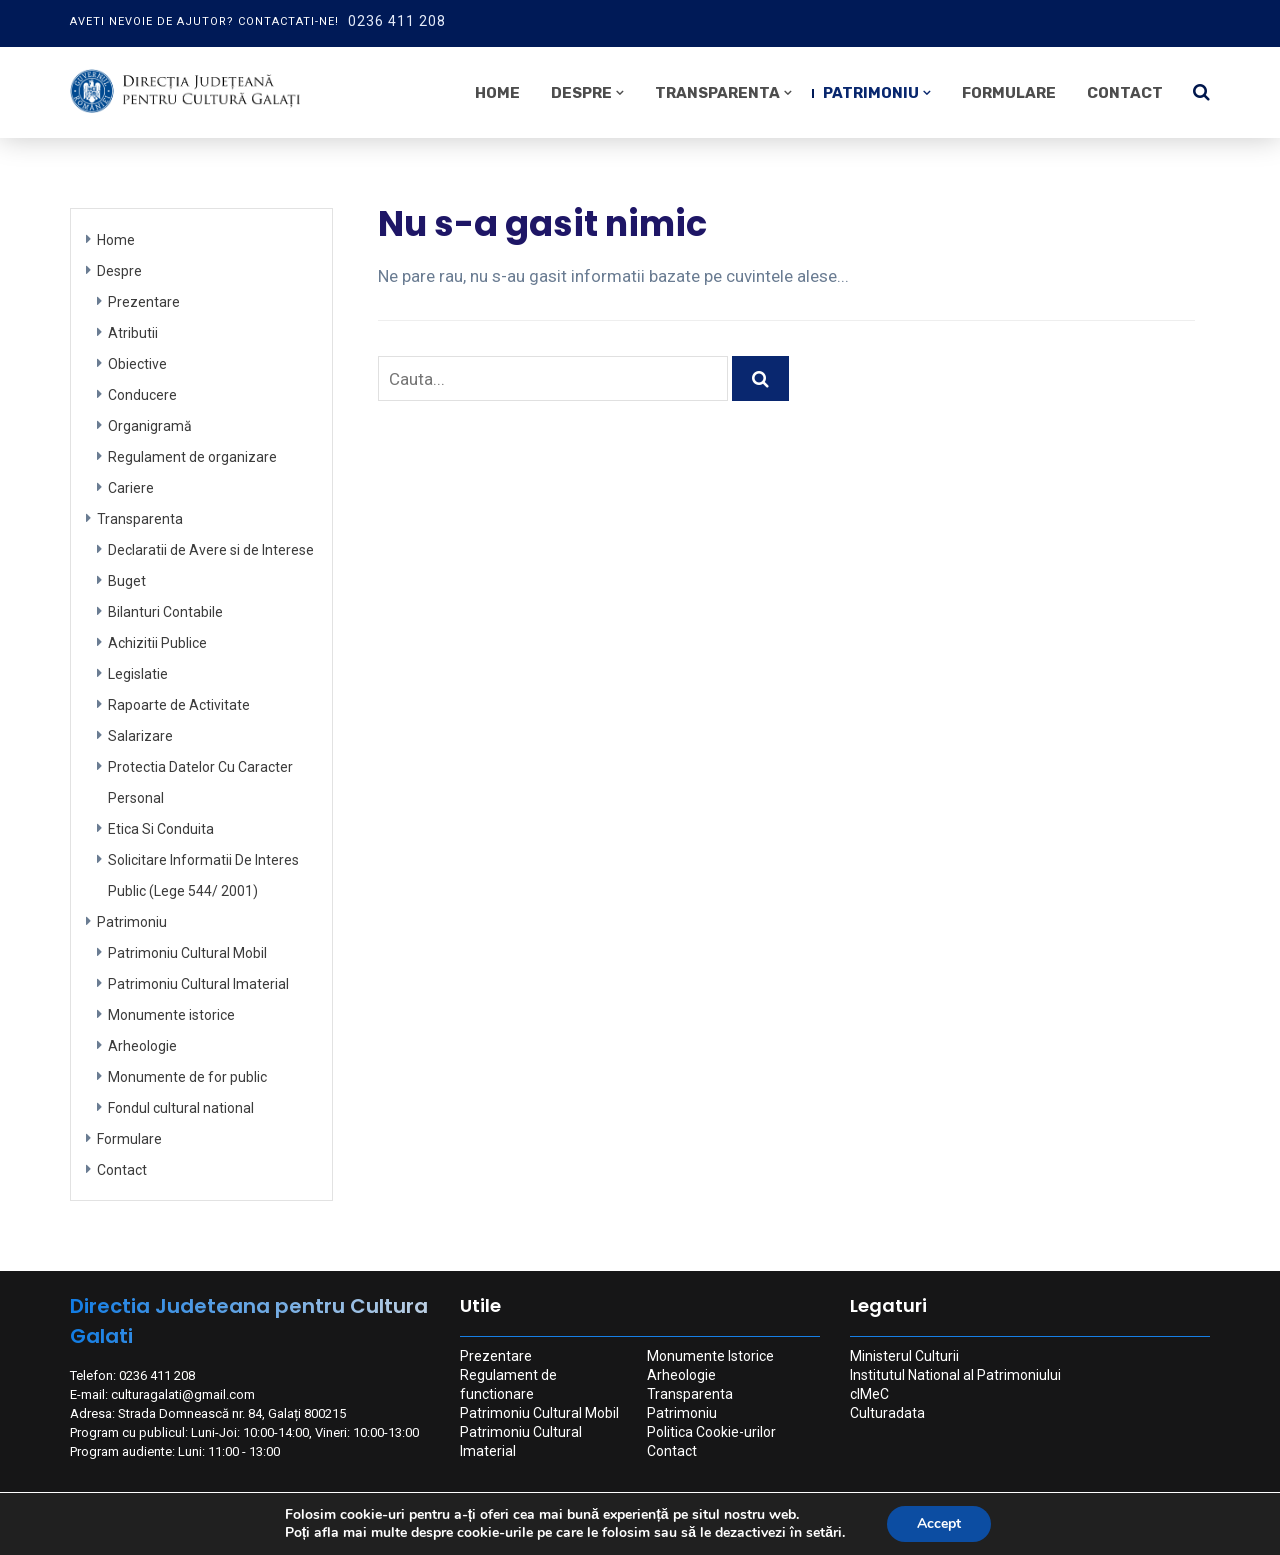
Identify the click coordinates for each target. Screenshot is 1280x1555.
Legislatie (138, 674)
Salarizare (140, 736)
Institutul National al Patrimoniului (955, 1375)
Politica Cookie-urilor (711, 1432)
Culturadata (887, 1413)
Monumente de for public (187, 1077)
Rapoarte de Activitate (179, 705)
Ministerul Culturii (904, 1356)
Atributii (133, 333)
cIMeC (869, 1394)
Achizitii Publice (157, 643)
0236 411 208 (397, 21)
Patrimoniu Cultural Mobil (187, 953)
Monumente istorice (171, 1015)
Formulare (1009, 93)
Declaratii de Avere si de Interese (211, 550)
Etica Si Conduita (161, 829)
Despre (581, 93)
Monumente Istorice (710, 1356)
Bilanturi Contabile (165, 612)
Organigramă (150, 426)
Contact (1125, 93)
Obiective (137, 364)
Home (497, 93)
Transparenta (717, 93)
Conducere (142, 395)
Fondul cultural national (181, 1108)
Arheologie (142, 1046)
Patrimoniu (871, 93)
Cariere (131, 488)
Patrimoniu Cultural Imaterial (198, 984)
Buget (127, 581)
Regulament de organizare (192, 457)
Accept (939, 1523)
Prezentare (144, 302)
